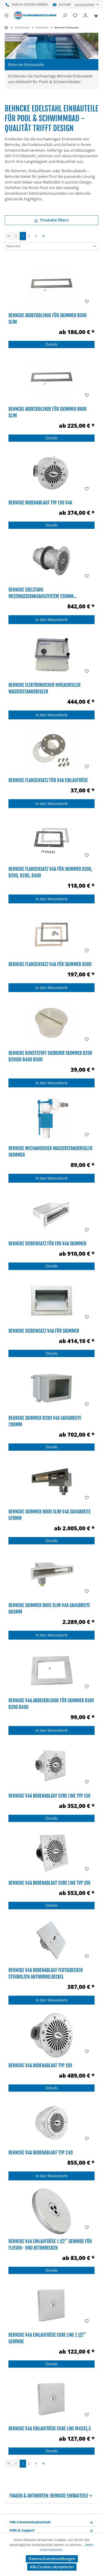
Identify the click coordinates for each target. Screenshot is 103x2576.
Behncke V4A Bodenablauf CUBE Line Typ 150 (49, 1796)
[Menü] (6, 15)
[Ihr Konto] (85, 15)
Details (52, 344)
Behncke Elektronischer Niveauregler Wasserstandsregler (44, 688)
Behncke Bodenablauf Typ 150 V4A (40, 503)
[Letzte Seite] (43, 236)
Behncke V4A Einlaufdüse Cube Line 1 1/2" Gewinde (47, 2338)
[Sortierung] (51, 246)
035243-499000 (36, 4)
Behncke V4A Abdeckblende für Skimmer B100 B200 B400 (51, 1704)
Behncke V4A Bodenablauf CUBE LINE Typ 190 (49, 1883)
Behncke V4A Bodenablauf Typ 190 (40, 2065)
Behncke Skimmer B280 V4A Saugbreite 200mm (44, 1421)
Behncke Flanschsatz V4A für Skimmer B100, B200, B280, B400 (50, 872)
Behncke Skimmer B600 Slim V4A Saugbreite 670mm (49, 1515)
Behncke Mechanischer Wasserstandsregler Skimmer (50, 1151)
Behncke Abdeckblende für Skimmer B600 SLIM (47, 412)
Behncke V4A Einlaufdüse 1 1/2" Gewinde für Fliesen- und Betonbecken (50, 2244)
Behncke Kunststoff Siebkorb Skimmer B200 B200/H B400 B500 (50, 1056)
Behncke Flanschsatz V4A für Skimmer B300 (50, 964)
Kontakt (65, 4)
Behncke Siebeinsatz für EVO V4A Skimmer (47, 1244)
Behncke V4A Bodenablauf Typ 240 (40, 2153)
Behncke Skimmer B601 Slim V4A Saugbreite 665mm (49, 1608)
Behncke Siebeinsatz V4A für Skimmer (43, 1331)
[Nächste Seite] (36, 236)
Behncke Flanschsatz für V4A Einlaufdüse (48, 780)
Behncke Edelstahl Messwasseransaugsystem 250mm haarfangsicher (40, 593)
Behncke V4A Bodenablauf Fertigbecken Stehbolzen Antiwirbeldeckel (45, 1973)
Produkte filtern (51, 220)
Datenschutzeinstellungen (52, 2558)
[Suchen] (64, 15)
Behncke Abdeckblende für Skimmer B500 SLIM (47, 319)
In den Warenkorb (52, 619)
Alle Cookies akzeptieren (52, 2566)
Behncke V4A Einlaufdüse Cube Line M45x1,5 (49, 2429)
